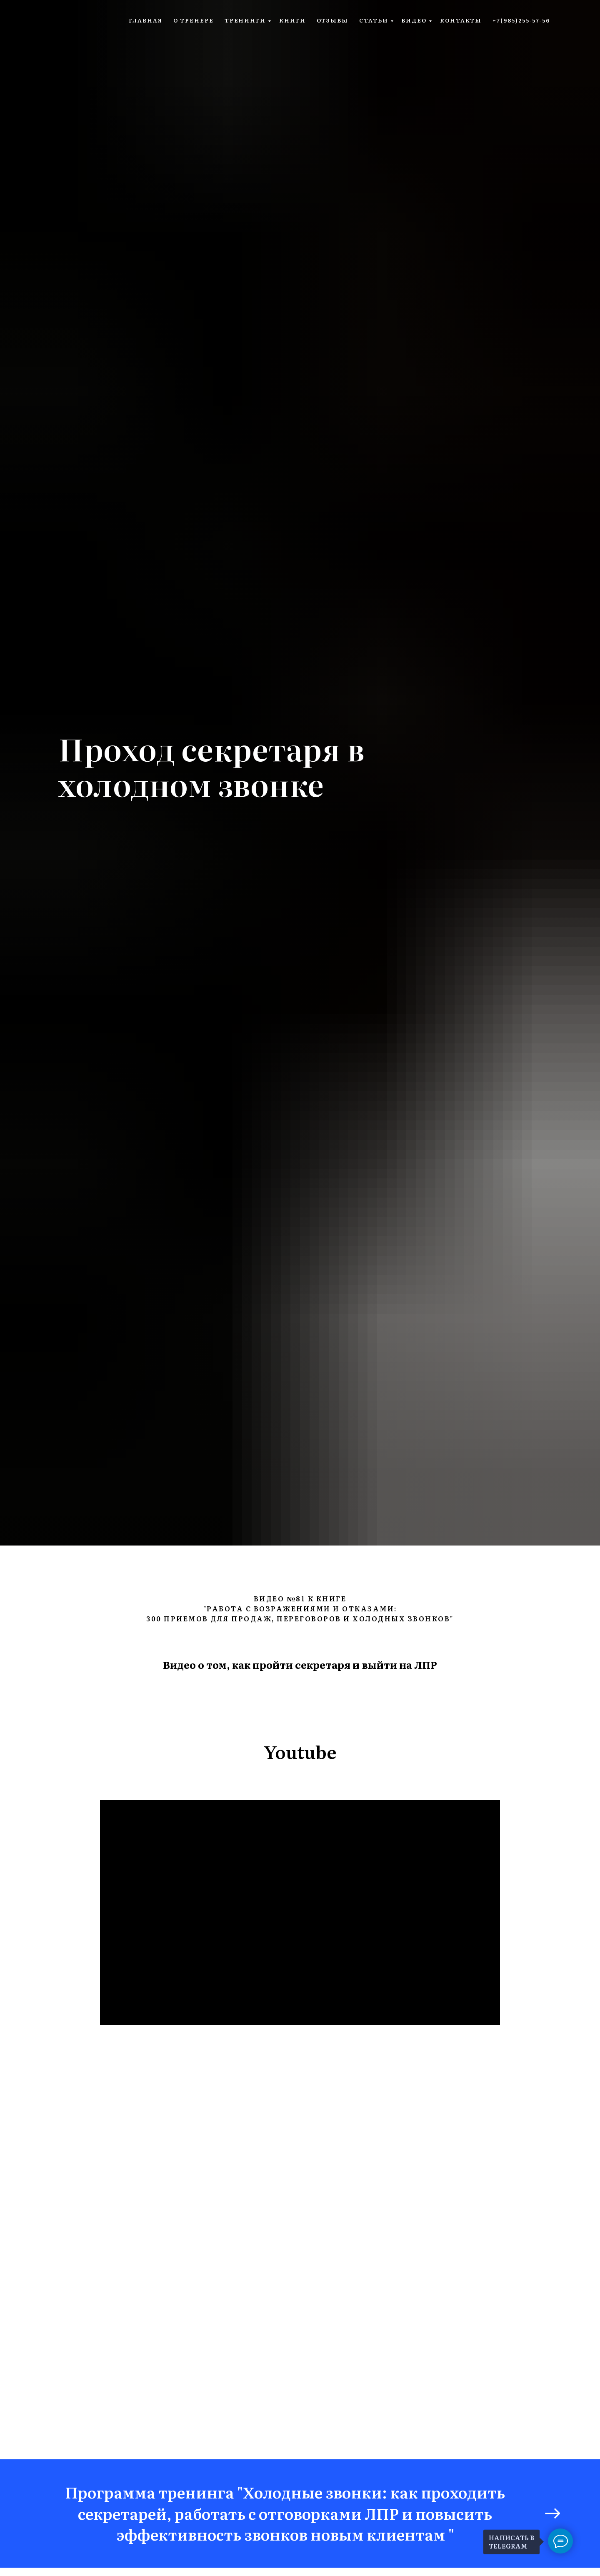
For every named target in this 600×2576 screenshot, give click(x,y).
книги (292, 20)
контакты (461, 20)
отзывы (333, 20)
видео (414, 20)
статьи (373, 20)
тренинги (245, 20)
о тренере (193, 20)
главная (145, 20)
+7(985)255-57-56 (521, 20)
